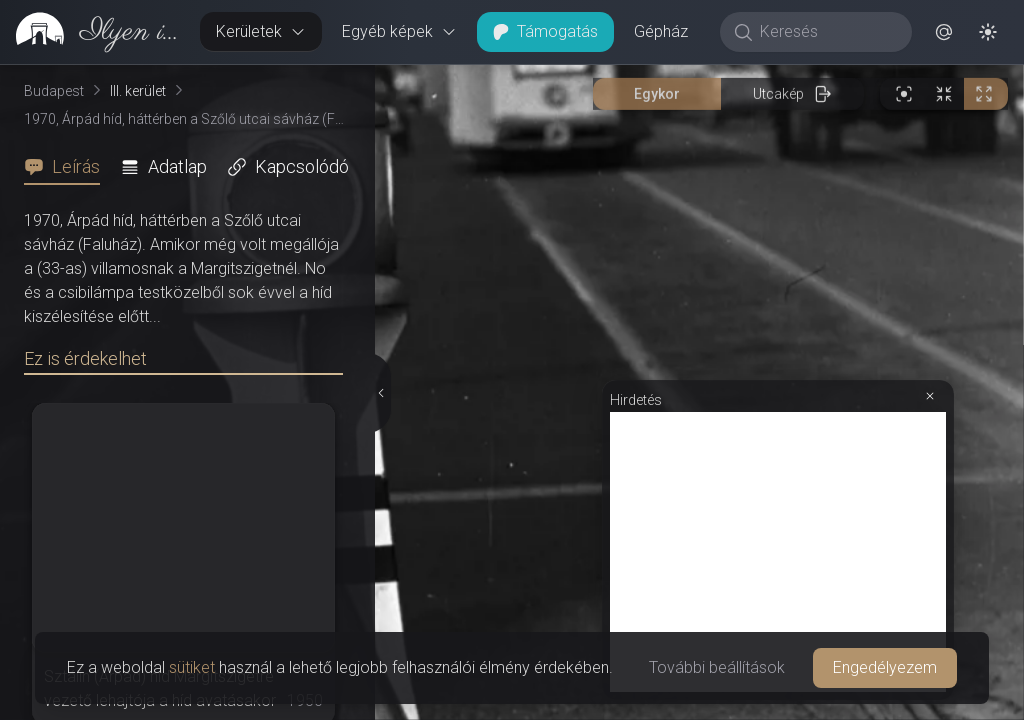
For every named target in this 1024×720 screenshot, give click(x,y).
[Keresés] (826, 32)
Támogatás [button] (545, 31)
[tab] (68, 167)
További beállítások (717, 667)
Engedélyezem (885, 667)
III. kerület (138, 91)
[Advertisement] (778, 177)
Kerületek (261, 31)
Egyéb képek (399, 31)
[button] (944, 32)
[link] (92, 32)
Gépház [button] (661, 31)
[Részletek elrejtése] (382, 205)
